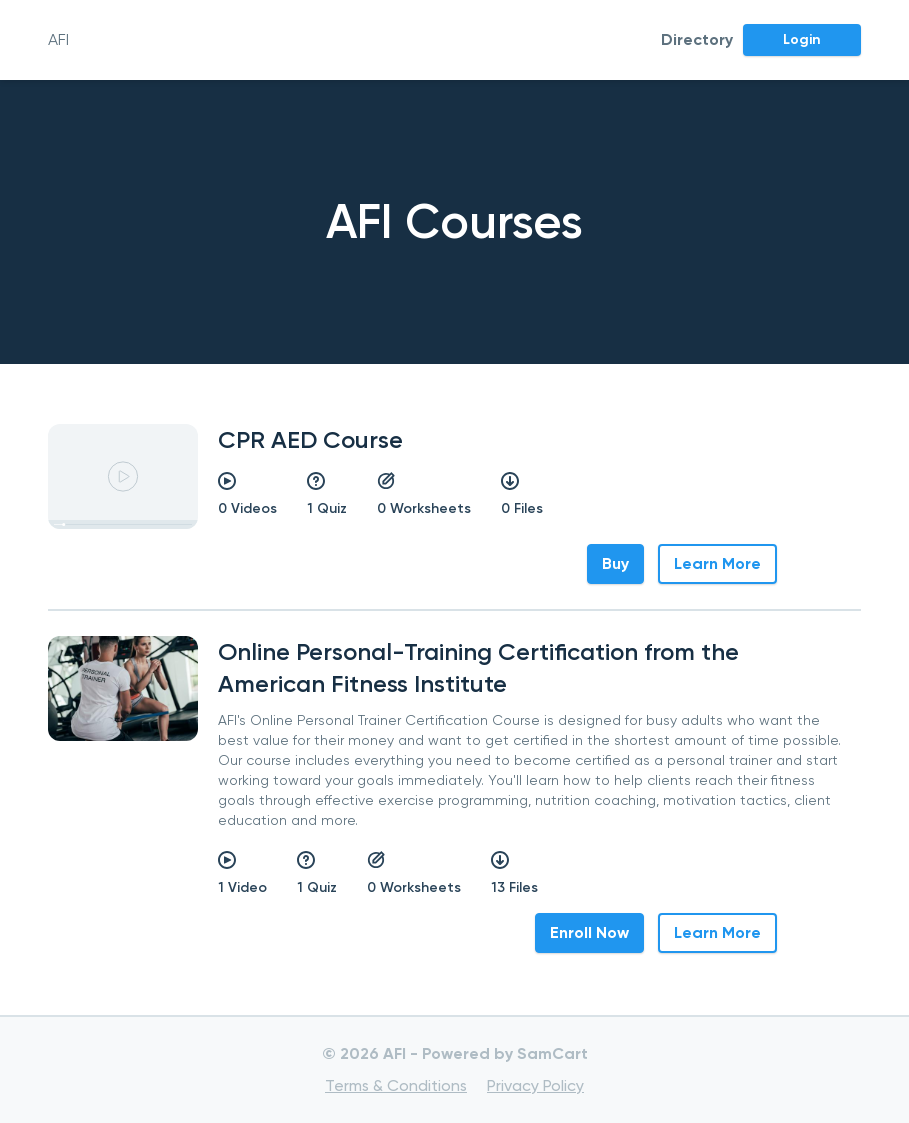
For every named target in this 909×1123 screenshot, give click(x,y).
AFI (58, 39)
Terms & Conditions (396, 1085)
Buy (615, 563)
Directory (697, 39)
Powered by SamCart (505, 1053)
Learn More (717, 563)
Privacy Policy (535, 1085)
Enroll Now (589, 932)
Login (802, 39)
